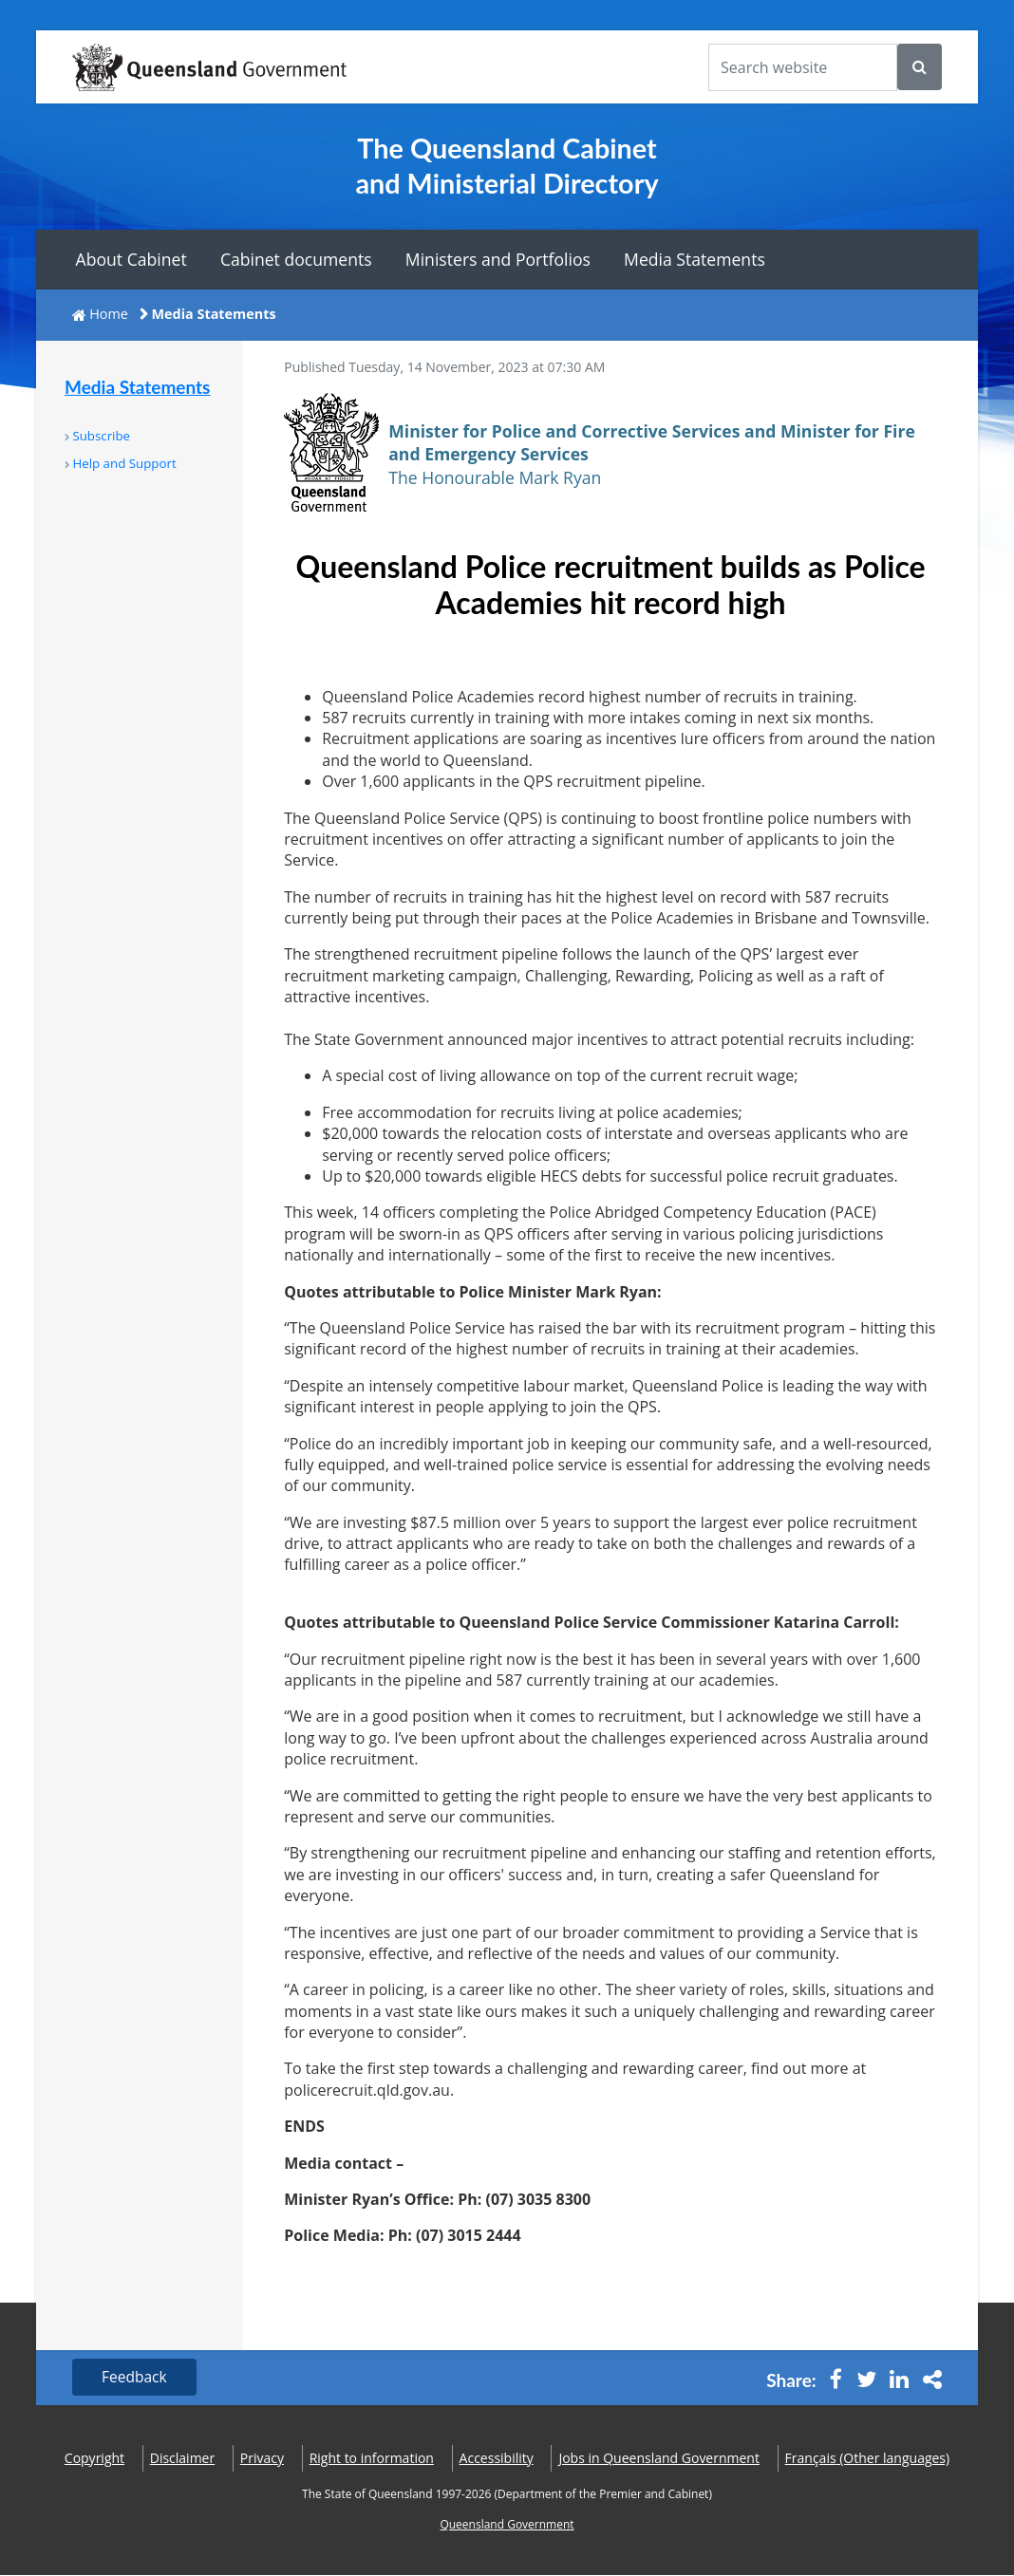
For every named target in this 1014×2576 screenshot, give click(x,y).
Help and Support (124, 463)
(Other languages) (867, 2459)
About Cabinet (131, 259)
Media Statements (694, 259)
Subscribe (101, 435)
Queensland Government (506, 2526)
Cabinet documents (296, 259)
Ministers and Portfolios (498, 259)
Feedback (136, 2377)
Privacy (262, 2459)
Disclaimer (182, 2459)
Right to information (372, 2459)
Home (108, 314)
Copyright (94, 2459)
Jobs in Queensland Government (659, 2459)
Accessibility (497, 2459)
